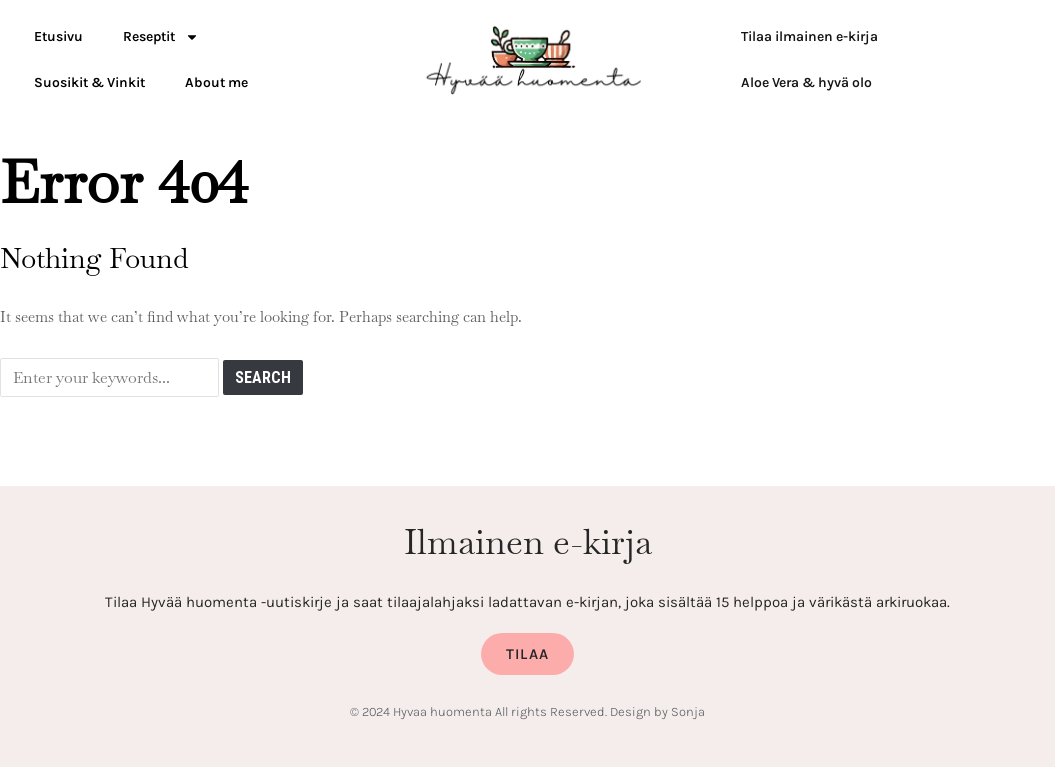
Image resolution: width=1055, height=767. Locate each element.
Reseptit (161, 37)
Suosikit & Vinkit (89, 82)
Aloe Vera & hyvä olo (806, 82)
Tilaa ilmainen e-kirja (809, 36)
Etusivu (58, 36)
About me (216, 82)
